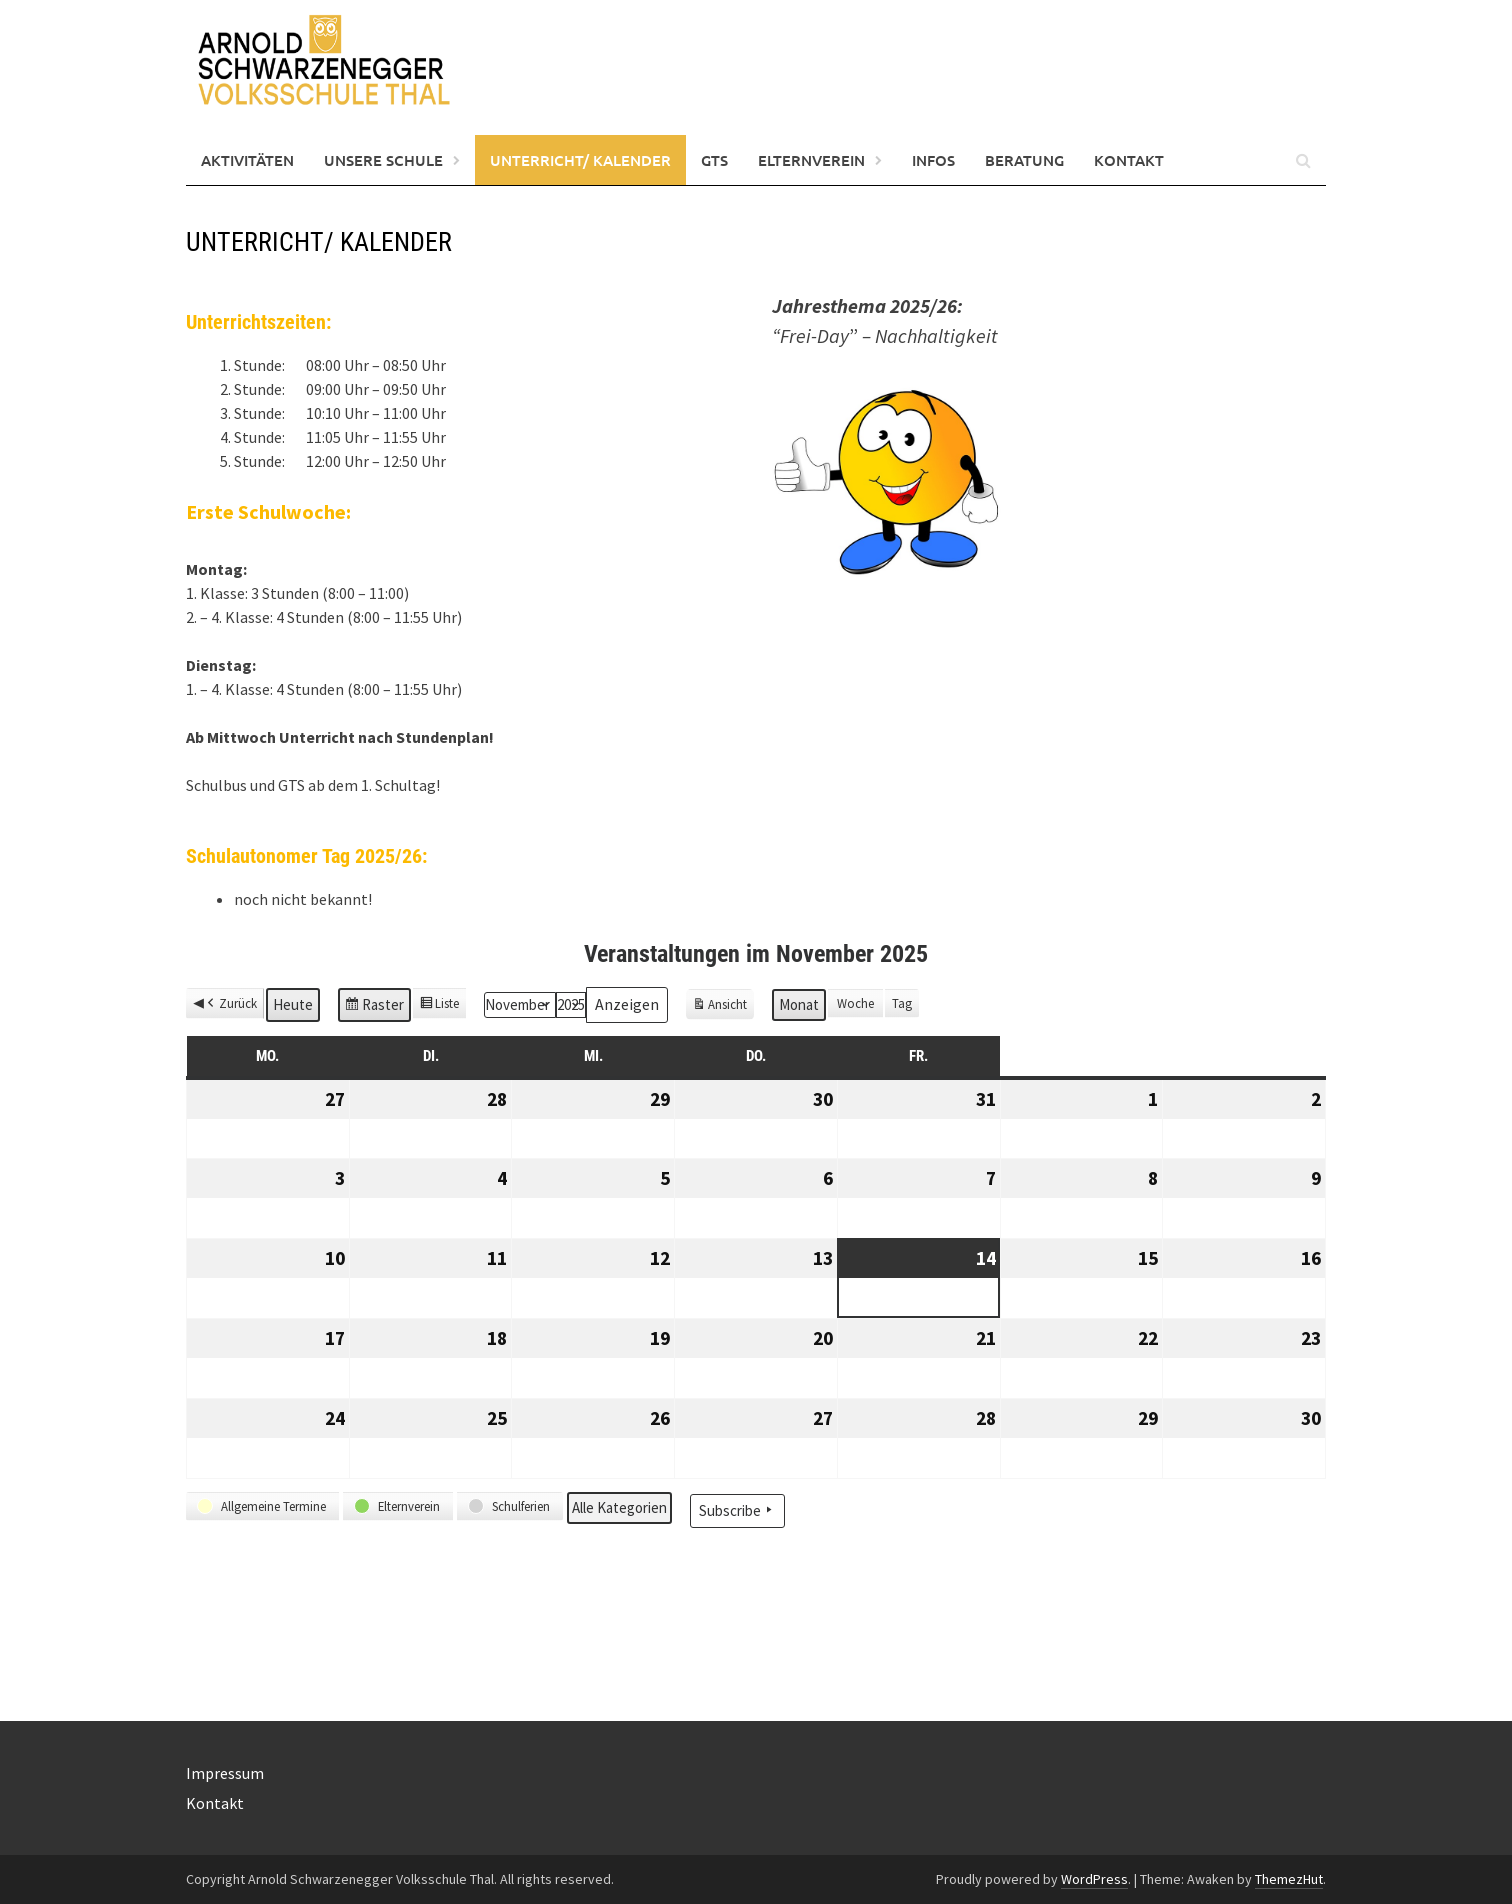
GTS (714, 160)
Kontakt (1129, 160)
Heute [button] (293, 1004)
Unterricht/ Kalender (580, 160)
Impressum (225, 1773)
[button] (262, 1506)
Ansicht (723, 1007)
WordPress (1094, 1879)
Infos (933, 160)
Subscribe (737, 1510)
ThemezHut (1289, 1879)
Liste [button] (439, 1006)
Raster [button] (374, 1008)
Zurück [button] (230, 1003)
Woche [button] (855, 1003)
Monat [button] (799, 1004)
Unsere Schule (383, 160)
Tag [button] (902, 1003)
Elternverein (811, 160)
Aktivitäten (247, 160)
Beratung (1024, 160)
